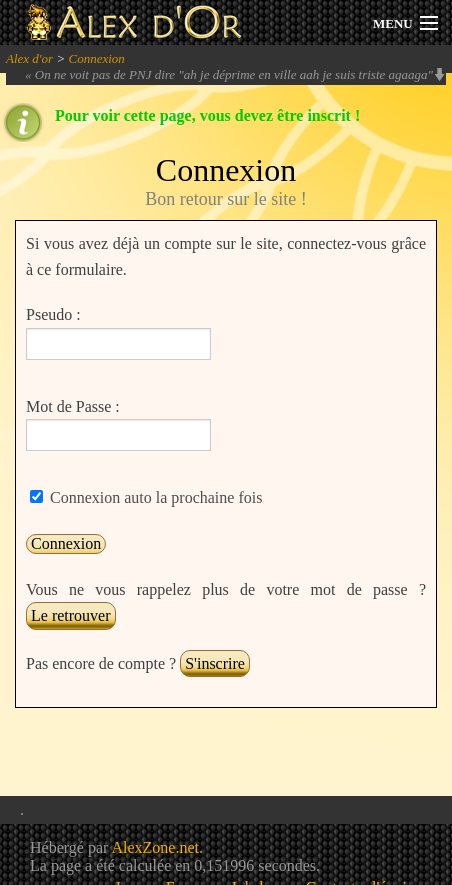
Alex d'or (29, 58)
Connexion (96, 58)
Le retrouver (71, 615)
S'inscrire (215, 663)
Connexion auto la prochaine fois (154, 497)
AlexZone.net (155, 847)
